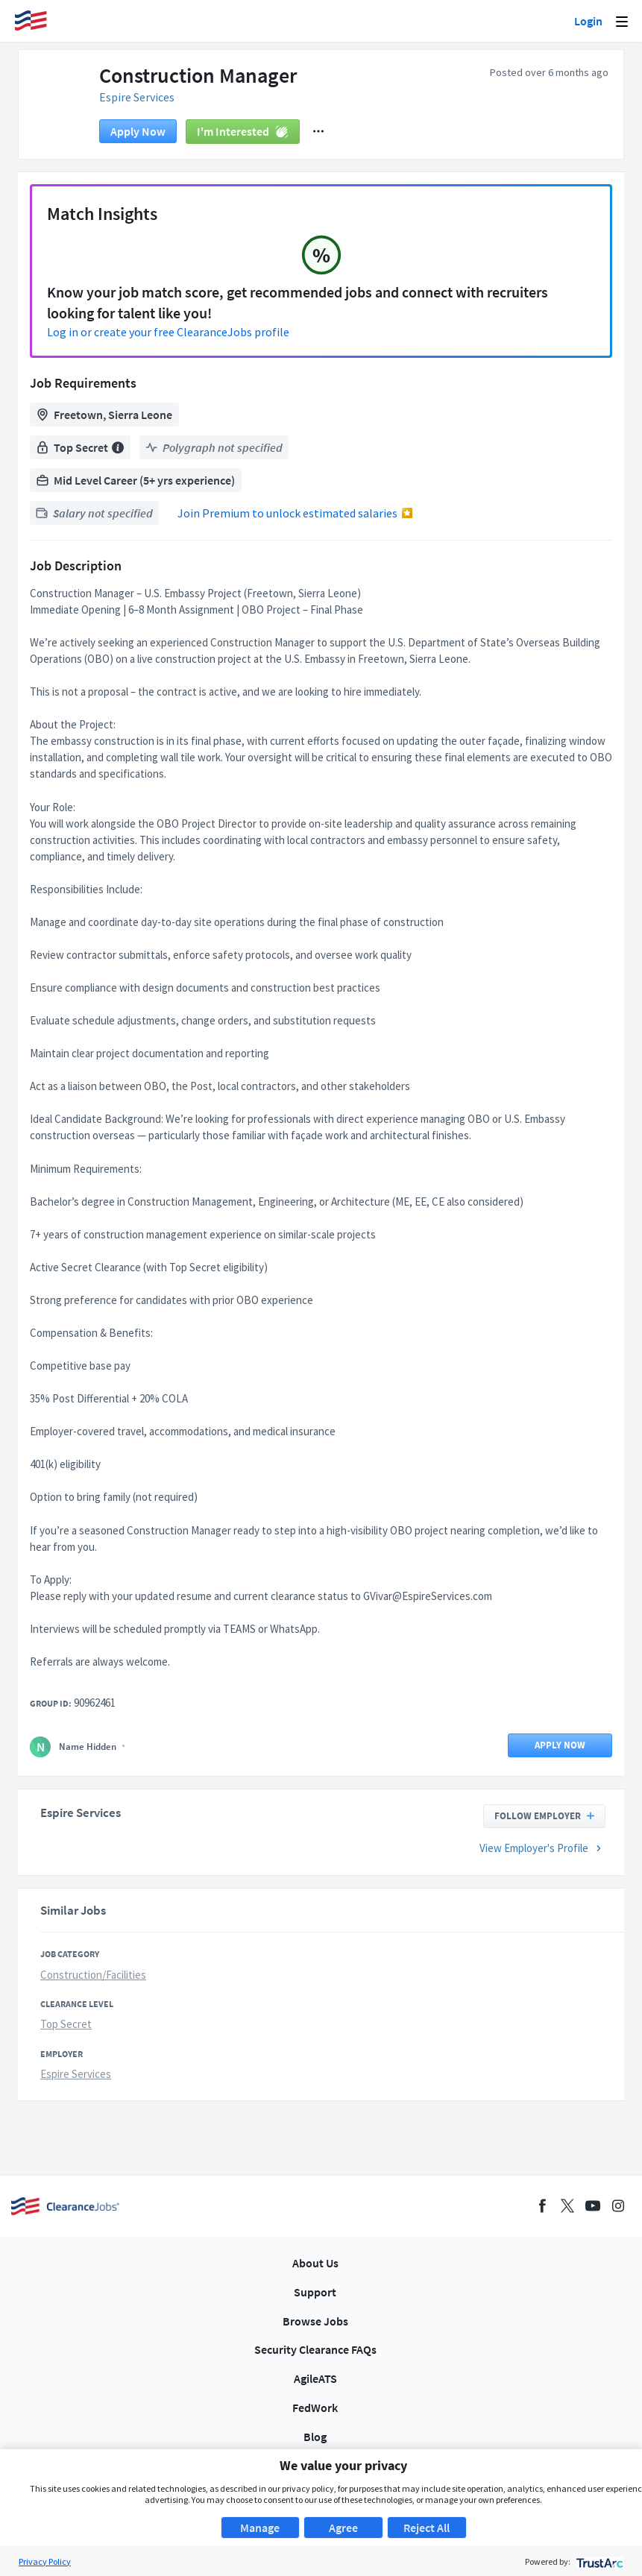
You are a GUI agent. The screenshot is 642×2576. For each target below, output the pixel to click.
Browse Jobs (315, 2321)
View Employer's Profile (542, 1858)
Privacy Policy (45, 2561)
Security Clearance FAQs (315, 2349)
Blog (315, 2436)
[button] (318, 141)
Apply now (138, 140)
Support (315, 2291)
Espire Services (145, 104)
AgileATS (315, 2378)
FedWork (315, 2407)
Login (588, 20)
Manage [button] (260, 2527)
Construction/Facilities (93, 1984)
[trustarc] (598, 2561)
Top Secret (66, 2034)
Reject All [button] (426, 2527)
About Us (315, 2262)
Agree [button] (343, 2527)
